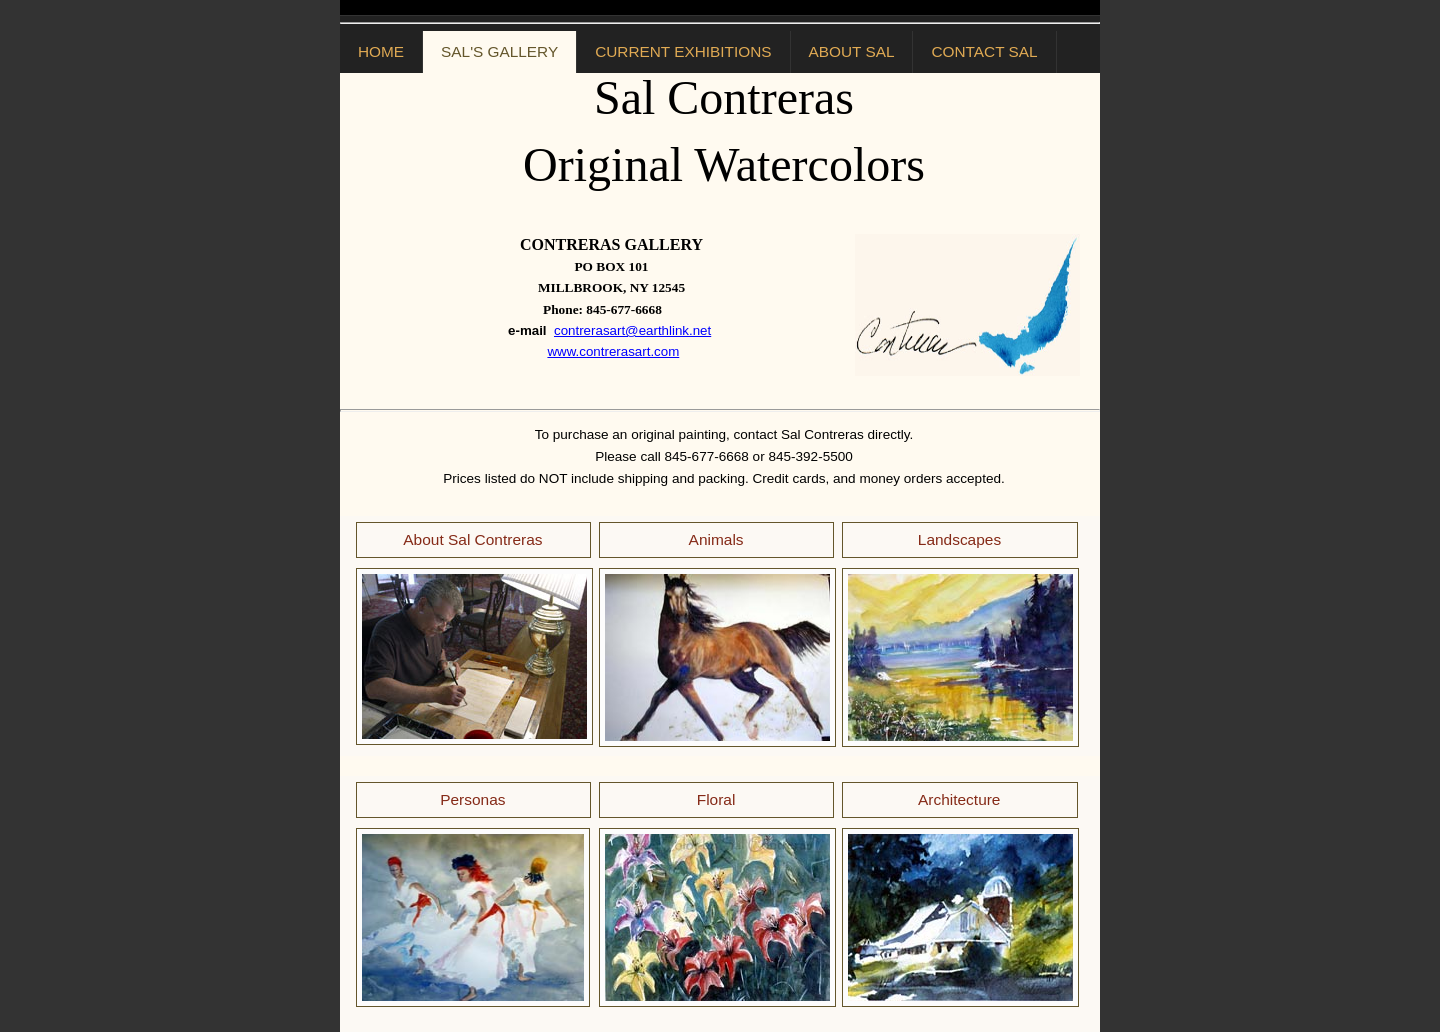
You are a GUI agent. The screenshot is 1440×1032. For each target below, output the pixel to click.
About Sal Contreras (472, 539)
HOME (381, 51)
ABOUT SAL (852, 51)
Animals (716, 539)
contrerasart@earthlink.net (632, 330)
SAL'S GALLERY (499, 51)
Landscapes (959, 539)
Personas (472, 799)
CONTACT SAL (984, 51)
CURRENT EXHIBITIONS (683, 51)
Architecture (959, 799)
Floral (716, 799)
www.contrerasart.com (613, 351)
